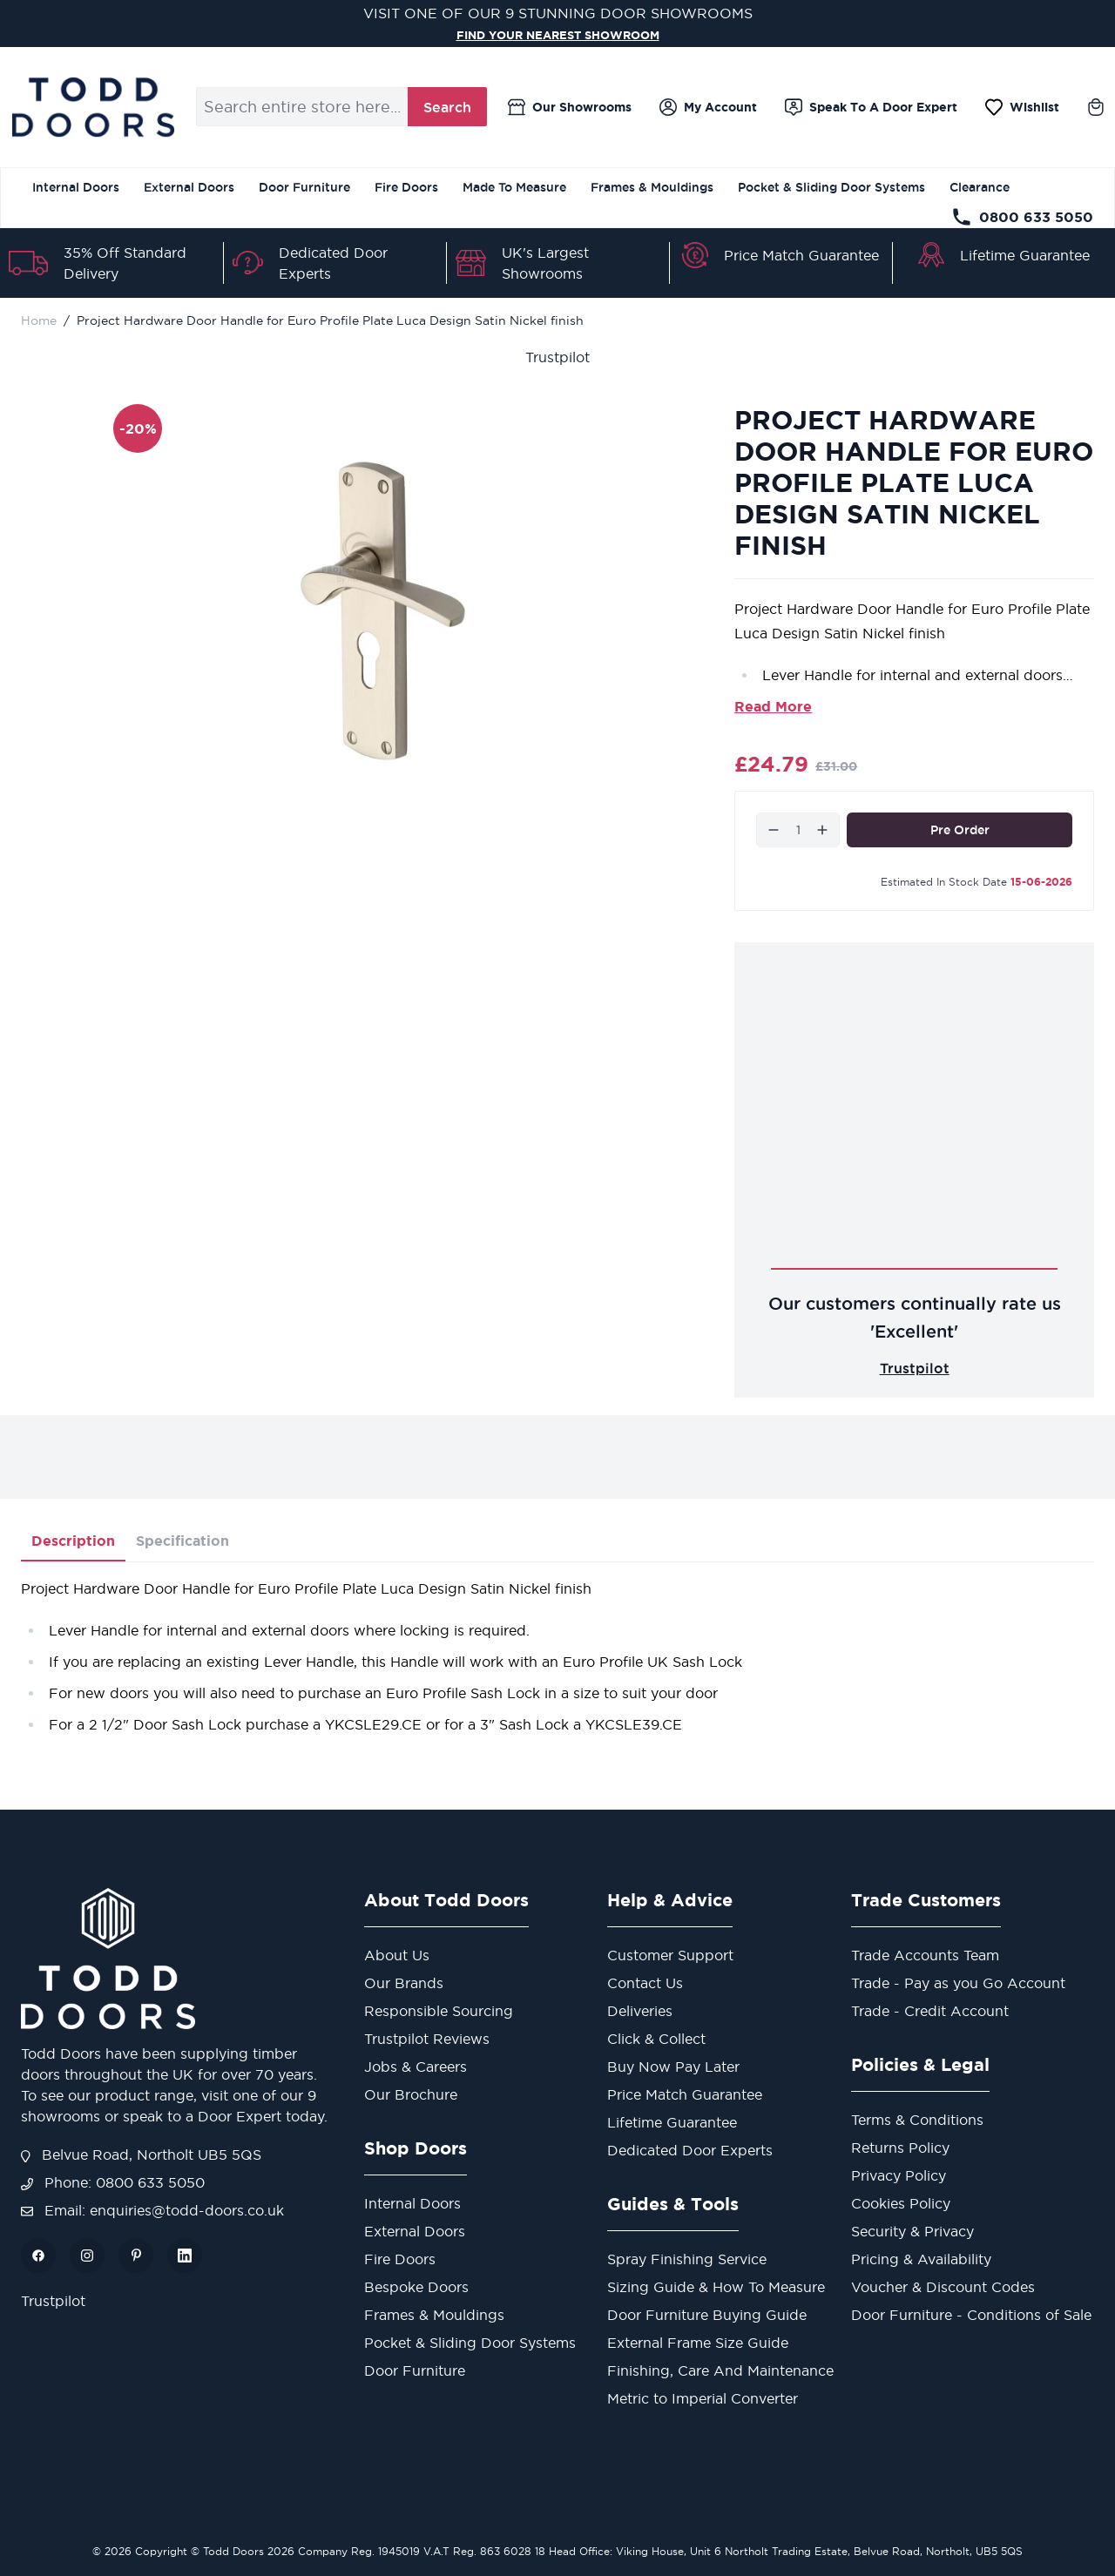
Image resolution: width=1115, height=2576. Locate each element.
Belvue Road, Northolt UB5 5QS (141, 2154)
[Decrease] (773, 830)
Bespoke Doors (416, 2287)
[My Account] (708, 107)
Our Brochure (410, 2094)
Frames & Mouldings (652, 187)
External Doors (189, 187)
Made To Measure (514, 187)
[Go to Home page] (92, 107)
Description (73, 1540)
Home (39, 320)
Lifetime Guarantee (1025, 255)
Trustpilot (557, 357)
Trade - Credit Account (930, 2011)
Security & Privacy (912, 2231)
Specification (182, 1540)
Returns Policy (900, 2147)
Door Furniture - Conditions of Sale (971, 2315)
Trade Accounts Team (925, 1955)
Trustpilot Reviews (427, 2039)
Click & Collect (656, 2039)
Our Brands (403, 1983)
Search (447, 107)
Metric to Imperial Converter (702, 2398)
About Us (396, 1955)
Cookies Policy (900, 2203)
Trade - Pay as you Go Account (958, 1983)
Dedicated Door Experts (690, 2150)
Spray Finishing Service (687, 2259)
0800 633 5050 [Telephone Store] (1022, 216)
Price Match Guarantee (801, 255)
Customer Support (670, 1955)
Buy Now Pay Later (673, 2066)
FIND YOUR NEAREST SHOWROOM (557, 34)
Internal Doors (75, 187)
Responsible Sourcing (438, 2011)
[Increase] (822, 830)
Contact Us (645, 1983)
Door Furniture (304, 187)
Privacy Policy (898, 2175)
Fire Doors (406, 187)
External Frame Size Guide (697, 2342)
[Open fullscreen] (389, 611)
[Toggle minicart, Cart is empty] (1096, 107)
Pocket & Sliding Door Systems (831, 187)
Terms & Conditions (917, 2120)
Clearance (979, 187)
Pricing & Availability (921, 2259)
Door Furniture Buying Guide (707, 2315)
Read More (773, 706)
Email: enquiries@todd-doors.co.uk (152, 2210)
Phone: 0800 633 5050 (113, 2182)
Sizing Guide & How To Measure (716, 2287)
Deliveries (639, 2011)
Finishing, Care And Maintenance (720, 2370)
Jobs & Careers (415, 2066)
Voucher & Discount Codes (943, 2287)
